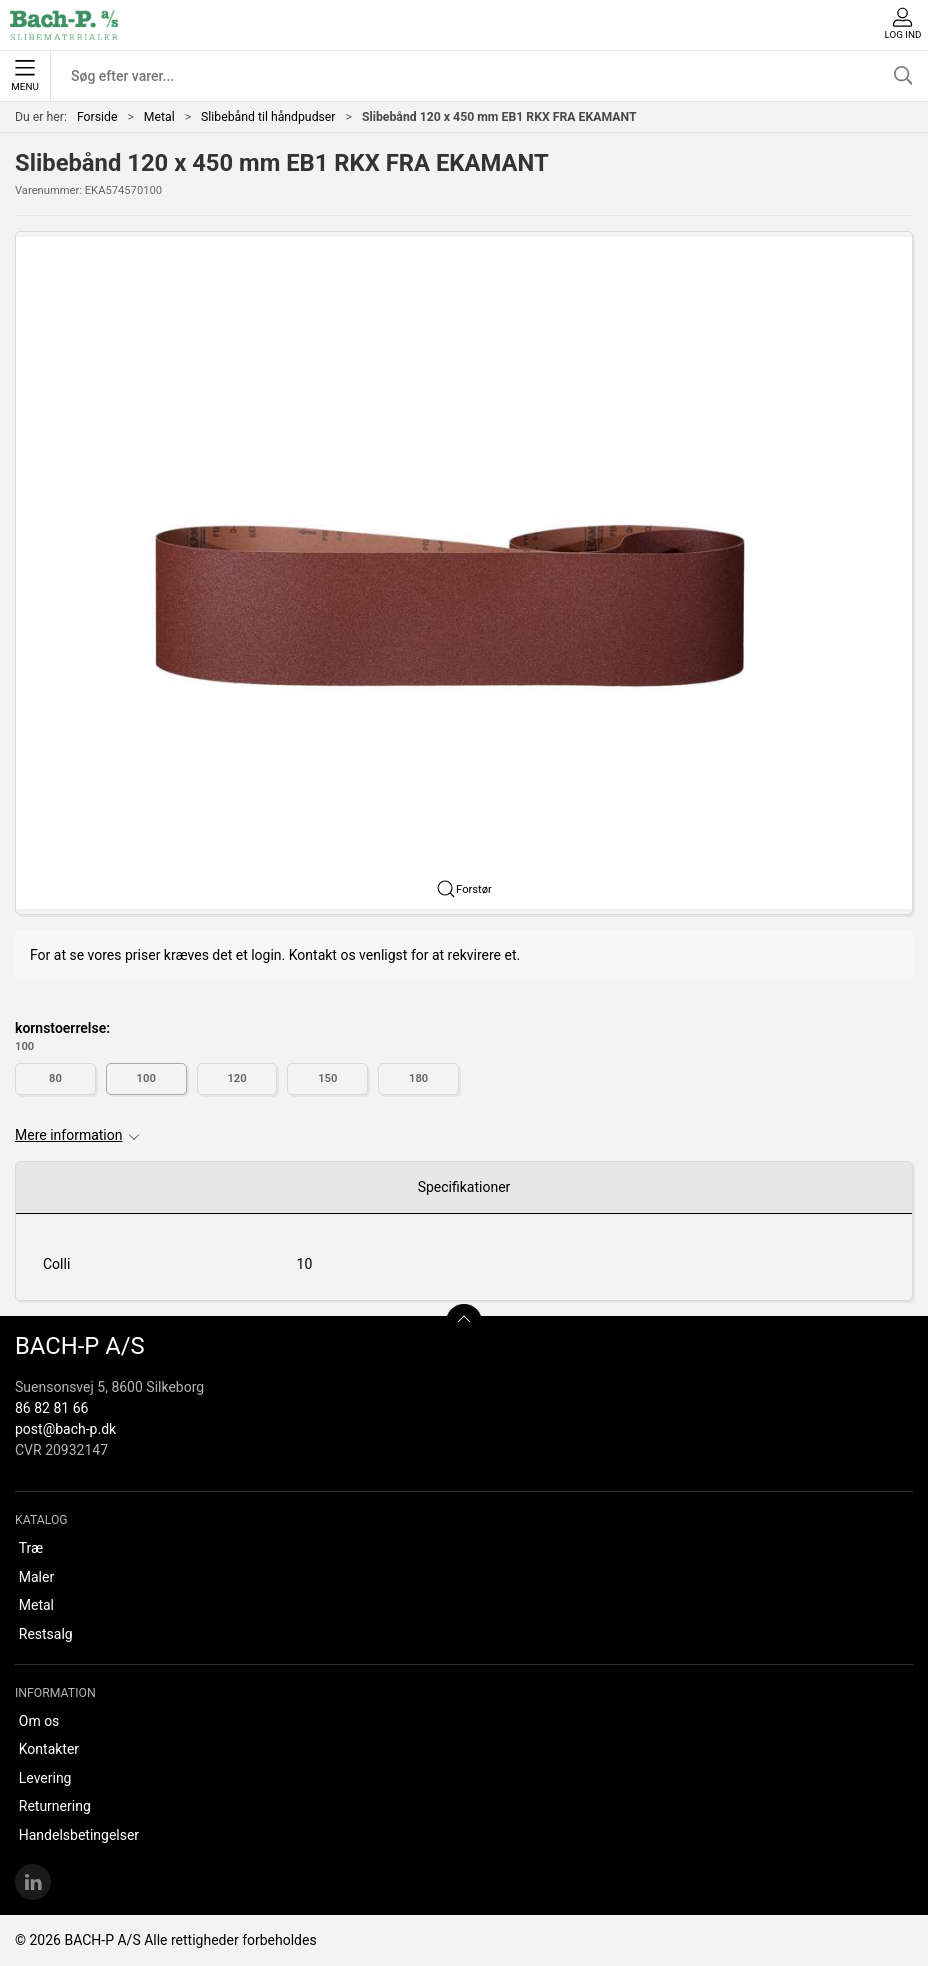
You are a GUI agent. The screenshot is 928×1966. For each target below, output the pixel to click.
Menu (24, 76)
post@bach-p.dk (65, 1429)
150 (327, 1078)
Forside (97, 117)
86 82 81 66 (51, 1408)
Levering (45, 1778)
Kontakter (49, 1749)
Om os (39, 1721)
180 (418, 1078)
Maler (36, 1577)
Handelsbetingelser (79, 1835)
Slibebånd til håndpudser (268, 117)
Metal (159, 117)
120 (236, 1078)
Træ (31, 1548)
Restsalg (46, 1634)
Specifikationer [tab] (464, 1187)
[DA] (64, 25)
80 (55, 1078)
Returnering (55, 1806)
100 (146, 1078)
